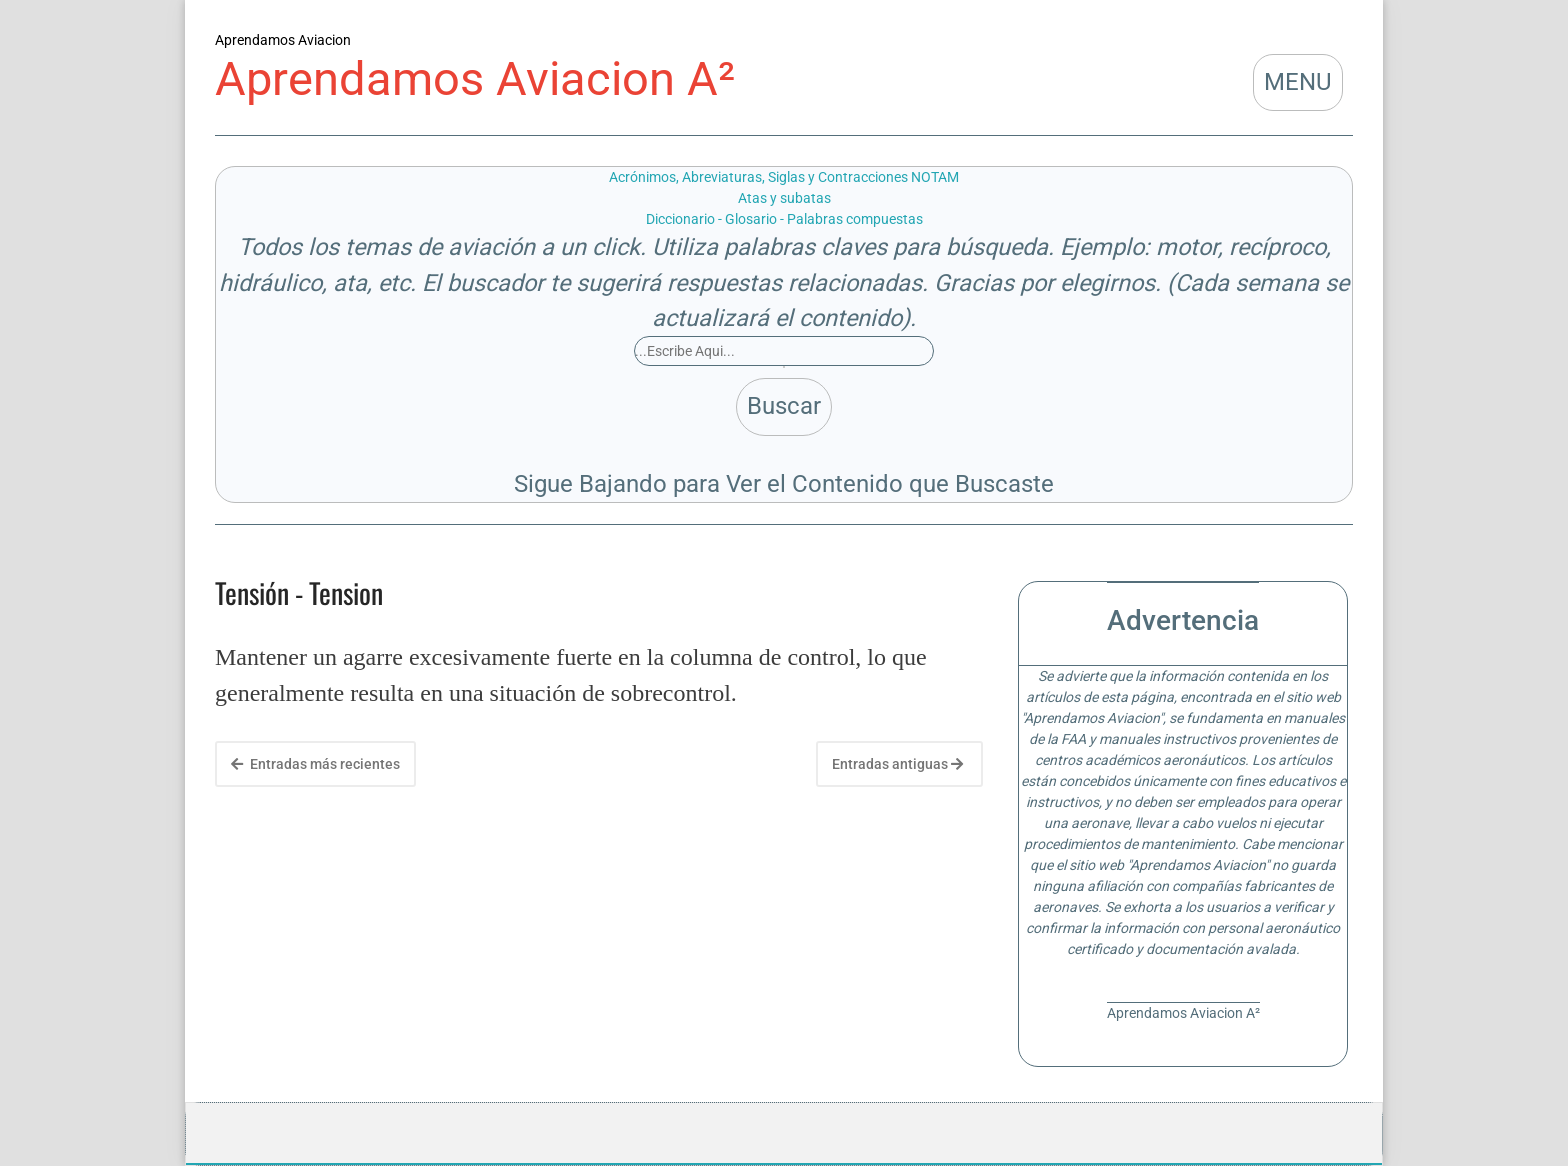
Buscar (784, 406)
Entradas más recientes (315, 764)
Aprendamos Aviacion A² (475, 78)
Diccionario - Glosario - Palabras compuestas (784, 219)
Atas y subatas (784, 198)
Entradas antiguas (897, 764)
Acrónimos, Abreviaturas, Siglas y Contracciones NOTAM (784, 177)
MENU (1298, 82)
